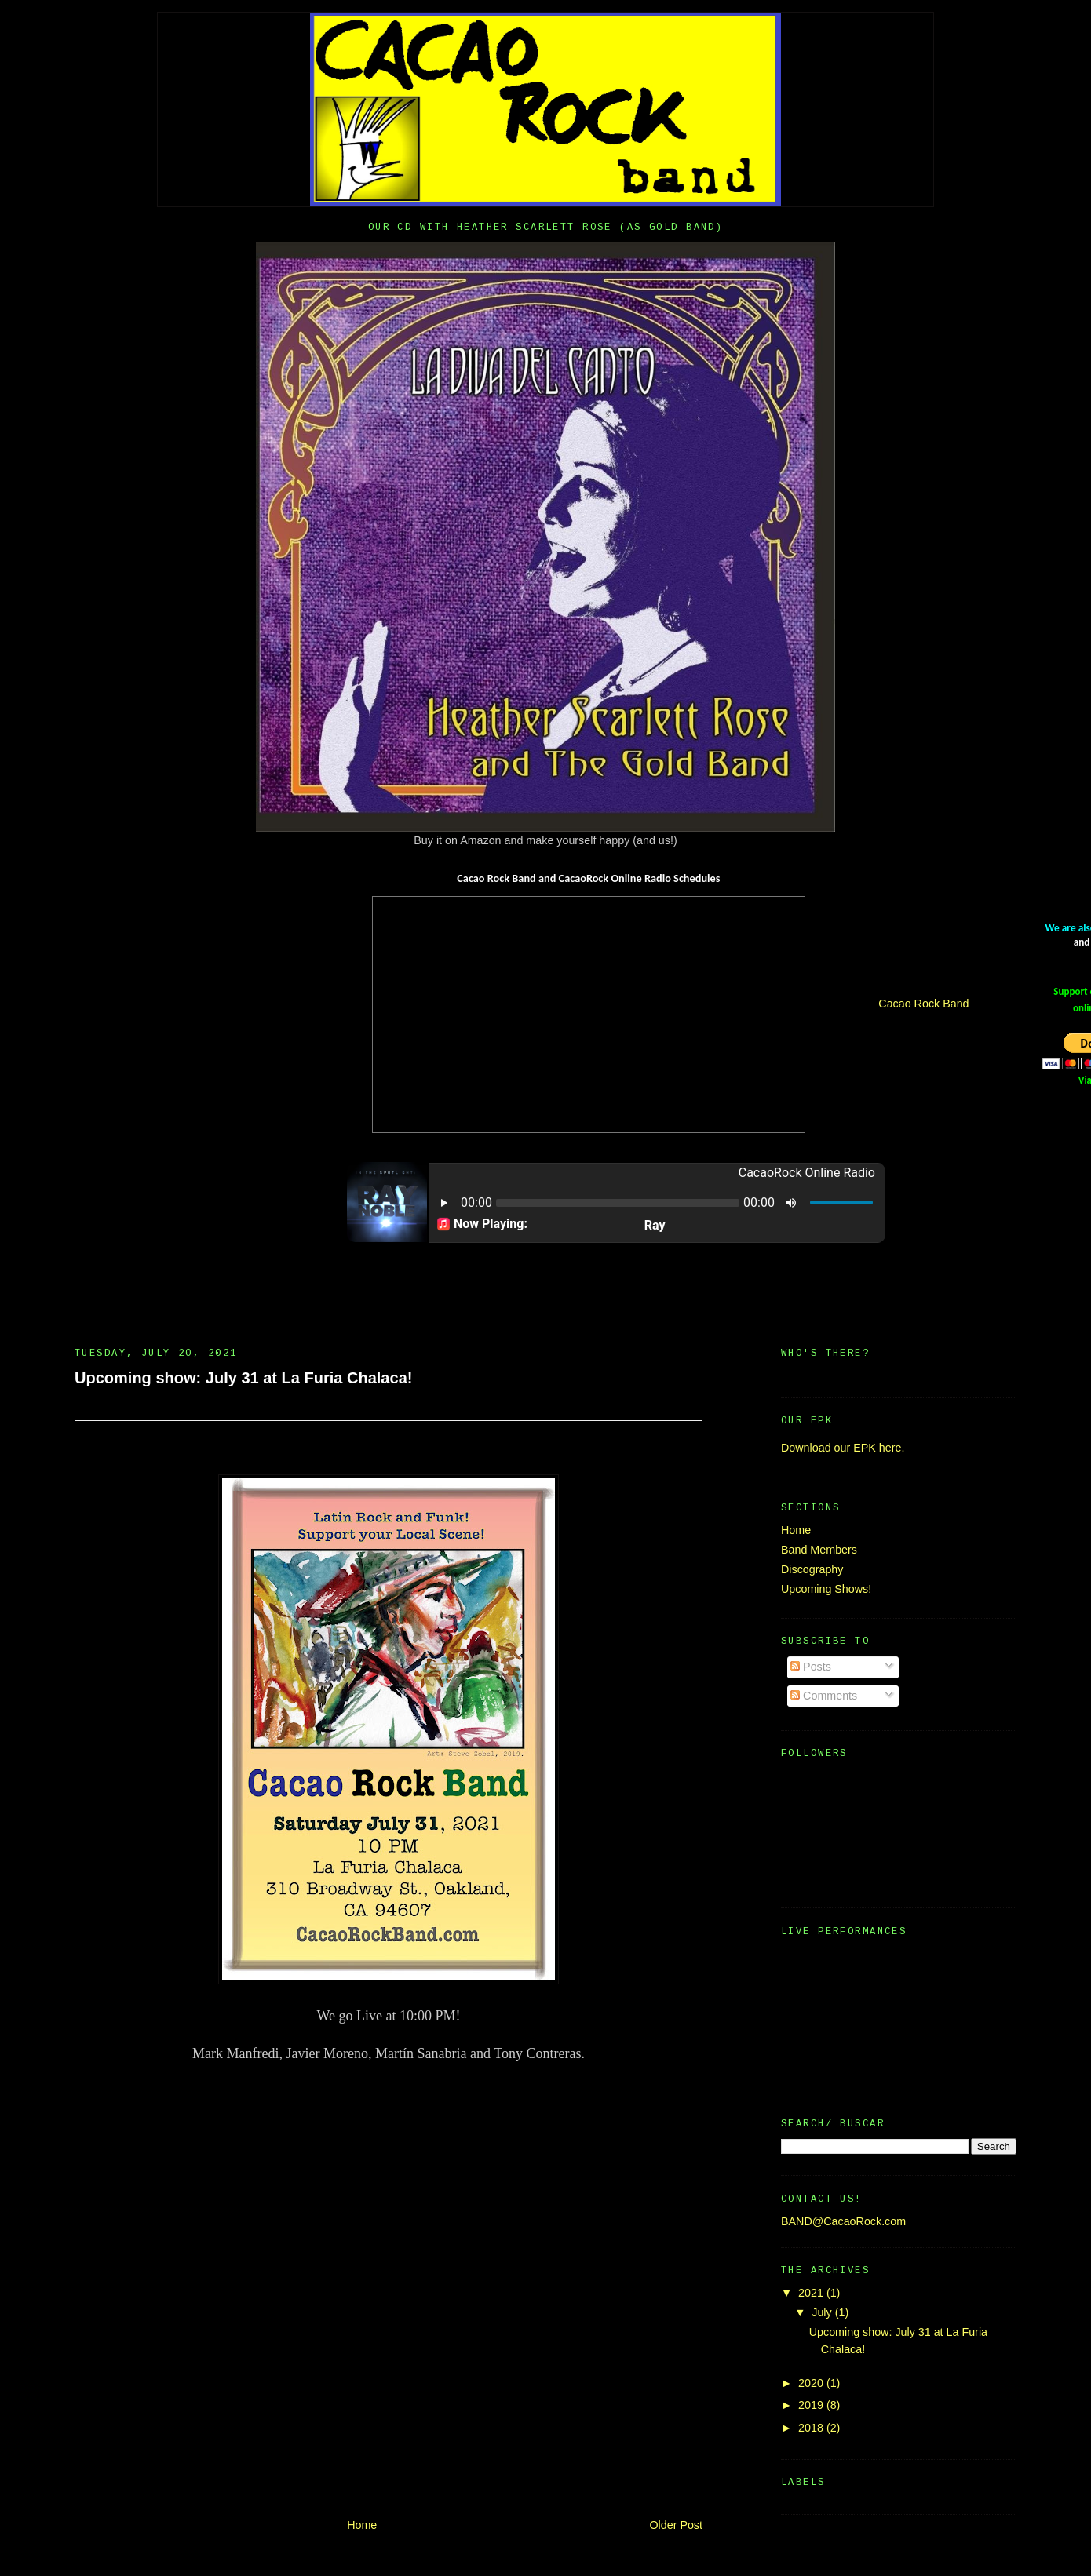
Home (362, 2525)
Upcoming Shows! (826, 1589)
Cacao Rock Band (923, 1003)
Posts (810, 1666)
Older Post (675, 2525)
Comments (823, 1695)
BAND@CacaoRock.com (843, 2221)
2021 (812, 2292)
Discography (812, 1569)
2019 (812, 2405)
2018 (812, 2427)
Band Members (819, 1549)
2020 (812, 2383)
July (823, 2312)
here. (892, 1447)
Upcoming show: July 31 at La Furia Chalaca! (243, 1377)
